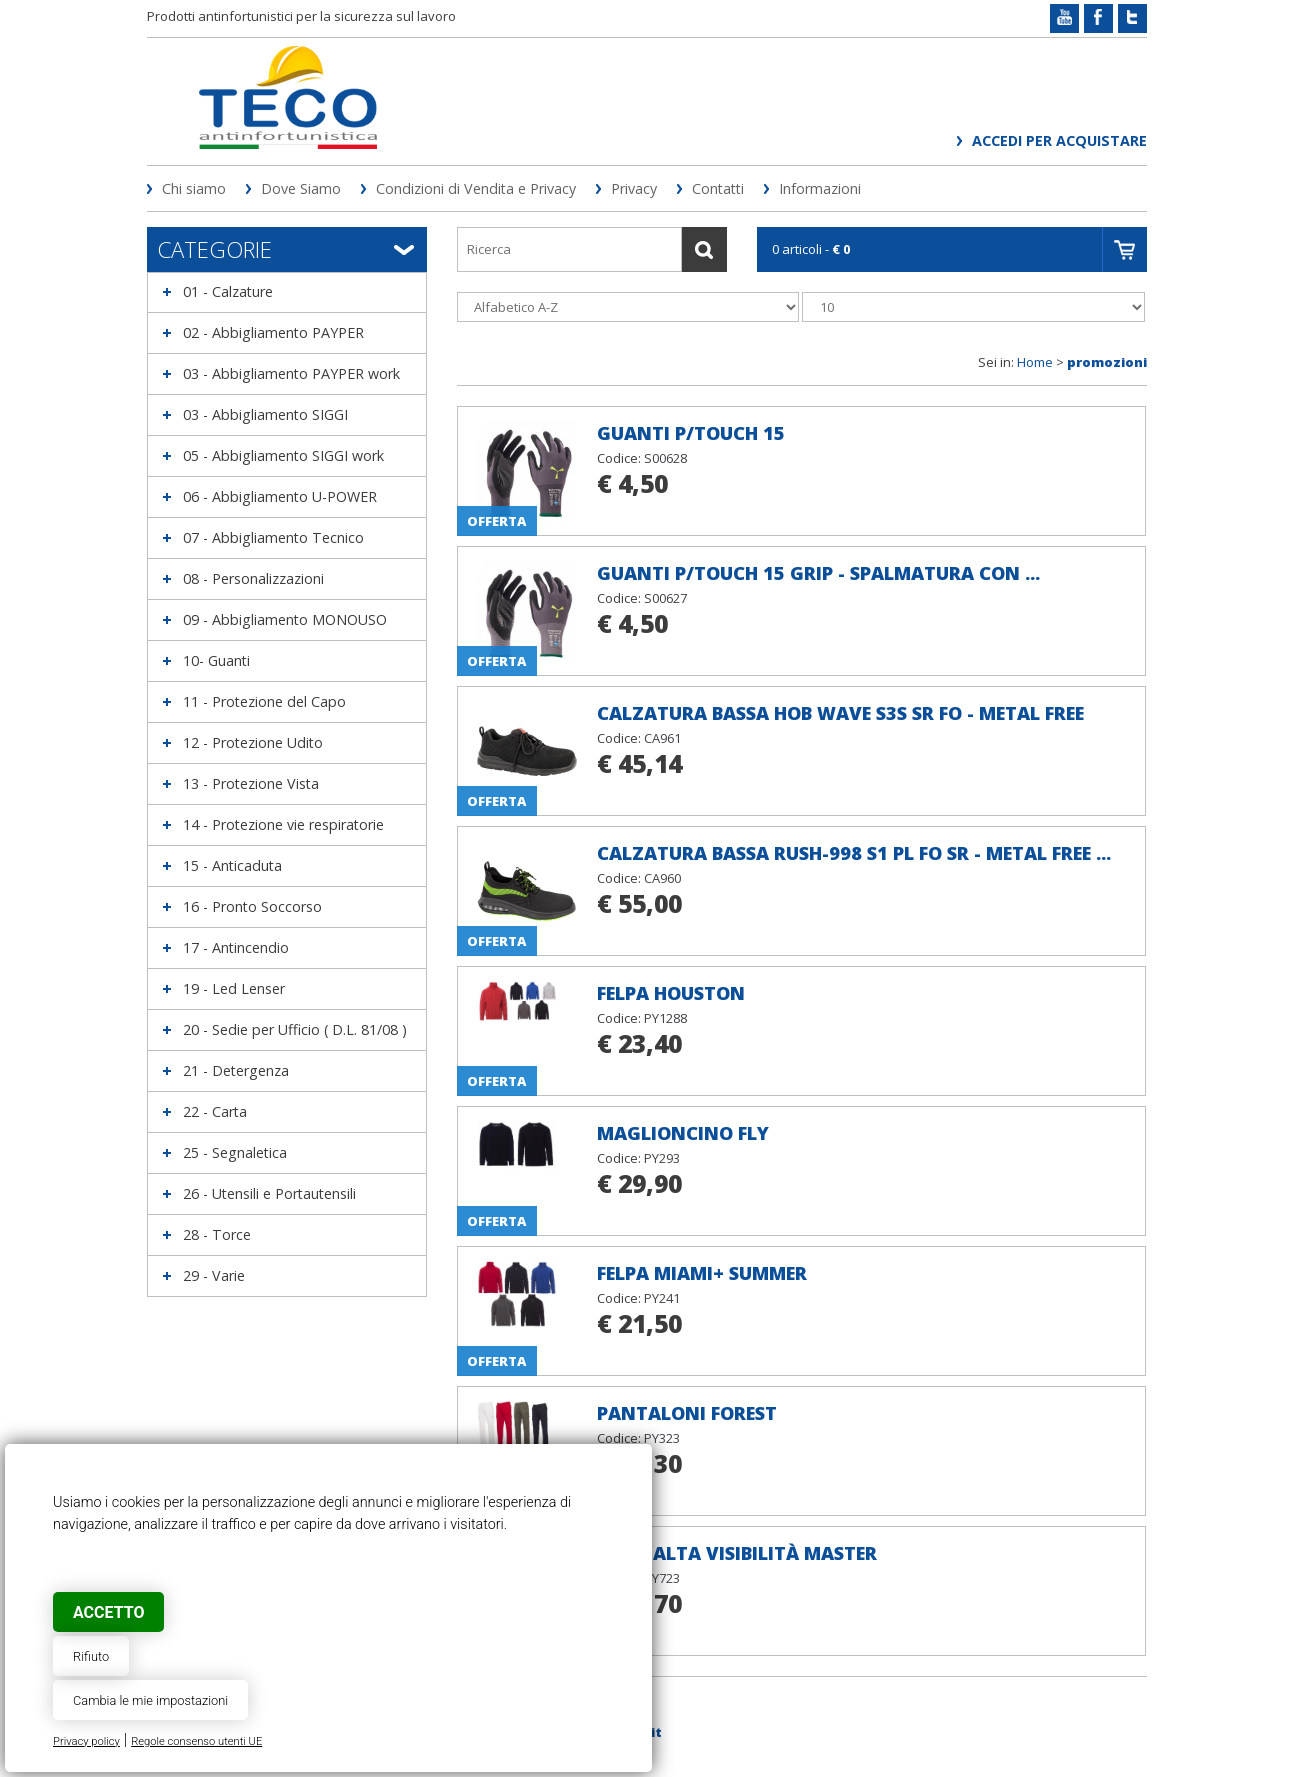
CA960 (662, 878)
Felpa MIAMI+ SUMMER (702, 1273)
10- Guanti (216, 660)
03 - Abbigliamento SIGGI (265, 414)
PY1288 (665, 1018)
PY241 (662, 1298)
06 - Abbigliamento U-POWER (280, 496)
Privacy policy (86, 1741)
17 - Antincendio (236, 947)
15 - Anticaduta (232, 865)
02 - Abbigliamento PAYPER (273, 332)
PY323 (662, 1438)
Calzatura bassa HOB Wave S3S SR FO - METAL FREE (840, 713)
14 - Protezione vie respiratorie (283, 824)
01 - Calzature (228, 291)
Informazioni (820, 188)
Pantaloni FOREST (687, 1413)
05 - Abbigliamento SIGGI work (283, 455)
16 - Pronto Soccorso (252, 906)
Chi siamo (194, 188)
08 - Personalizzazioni (253, 578)
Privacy (634, 188)
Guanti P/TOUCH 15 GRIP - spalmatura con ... (818, 573)
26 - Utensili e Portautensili (269, 1193)
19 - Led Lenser (234, 988)
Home (1035, 362)
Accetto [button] (108, 1612)
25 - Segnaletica (235, 1152)
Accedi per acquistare (1059, 140)
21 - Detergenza (236, 1070)
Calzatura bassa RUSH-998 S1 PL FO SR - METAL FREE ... (854, 853)
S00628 (665, 458)
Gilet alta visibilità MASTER (737, 1553)
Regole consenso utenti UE (196, 1741)
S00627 (665, 598)
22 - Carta (215, 1111)
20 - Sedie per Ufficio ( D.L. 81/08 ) (295, 1029)
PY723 (662, 1578)
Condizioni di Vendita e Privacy (476, 188)
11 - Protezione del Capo (264, 701)
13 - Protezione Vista (251, 783)
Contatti (718, 188)
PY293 (662, 1158)
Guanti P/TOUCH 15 (691, 433)
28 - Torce (217, 1234)
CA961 (662, 738)
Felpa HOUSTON (671, 993)
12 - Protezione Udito (253, 742)
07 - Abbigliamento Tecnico (273, 537)
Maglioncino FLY (683, 1133)
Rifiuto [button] (91, 1656)
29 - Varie (214, 1275)
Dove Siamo (301, 188)
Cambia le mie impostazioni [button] (150, 1700)
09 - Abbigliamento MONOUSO (285, 619)
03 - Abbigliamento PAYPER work (291, 373)
